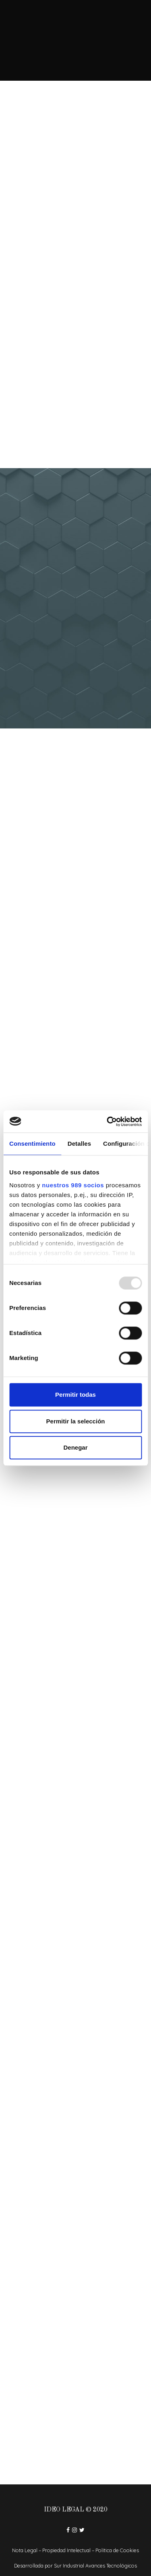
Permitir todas (75, 1394)
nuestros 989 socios (73, 1185)
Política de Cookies (117, 2550)
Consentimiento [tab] (32, 1143)
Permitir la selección (75, 1421)
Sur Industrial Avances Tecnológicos (95, 2565)
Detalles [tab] (79, 1143)
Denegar (75, 1447)
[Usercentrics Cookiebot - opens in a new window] (107, 1121)
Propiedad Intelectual (66, 2550)
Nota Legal (24, 2550)
